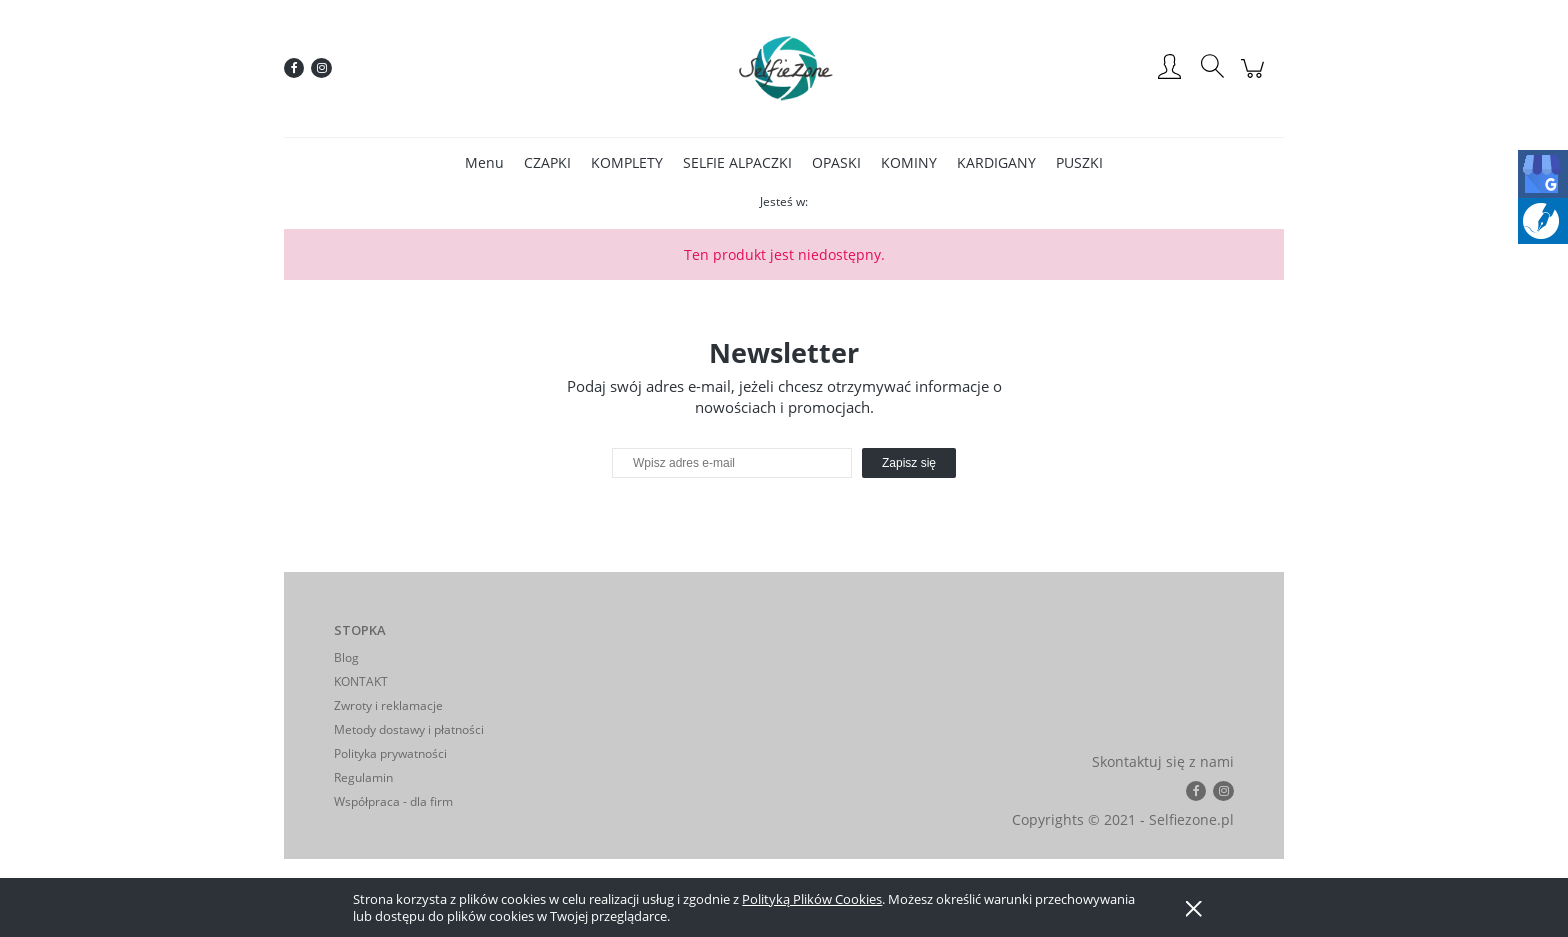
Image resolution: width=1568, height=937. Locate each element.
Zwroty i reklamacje (388, 705)
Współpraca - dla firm (393, 801)
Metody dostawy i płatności (409, 729)
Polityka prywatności (390, 753)
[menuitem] (484, 162)
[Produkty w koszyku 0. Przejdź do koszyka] (1255, 78)
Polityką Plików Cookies (812, 899)
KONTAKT (361, 681)
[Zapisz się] (909, 463)
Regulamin (363, 777)
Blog (346, 657)
